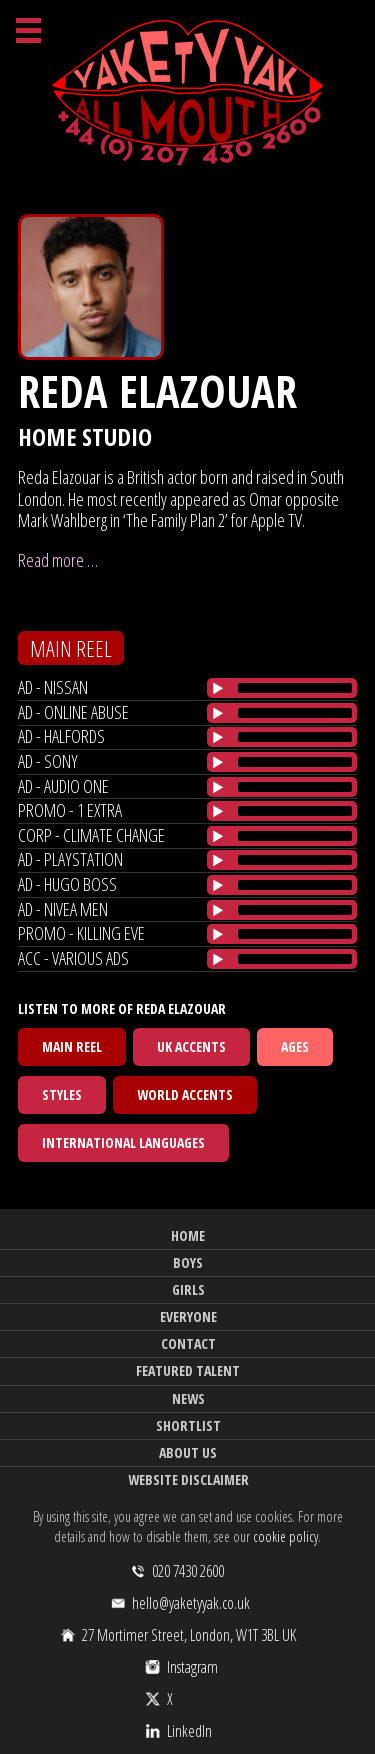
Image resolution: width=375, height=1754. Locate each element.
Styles (62, 1094)
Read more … (58, 560)
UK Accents (191, 1046)
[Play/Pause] (218, 688)
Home (188, 1235)
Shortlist (188, 1425)
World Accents (185, 1094)
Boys (188, 1262)
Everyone (188, 1316)
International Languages (123, 1142)
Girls (188, 1289)
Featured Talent (188, 1370)
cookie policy (285, 1536)
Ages (295, 1046)
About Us (188, 1452)
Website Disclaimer (188, 1479)
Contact (188, 1343)
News (188, 1398)
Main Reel (72, 1046)
